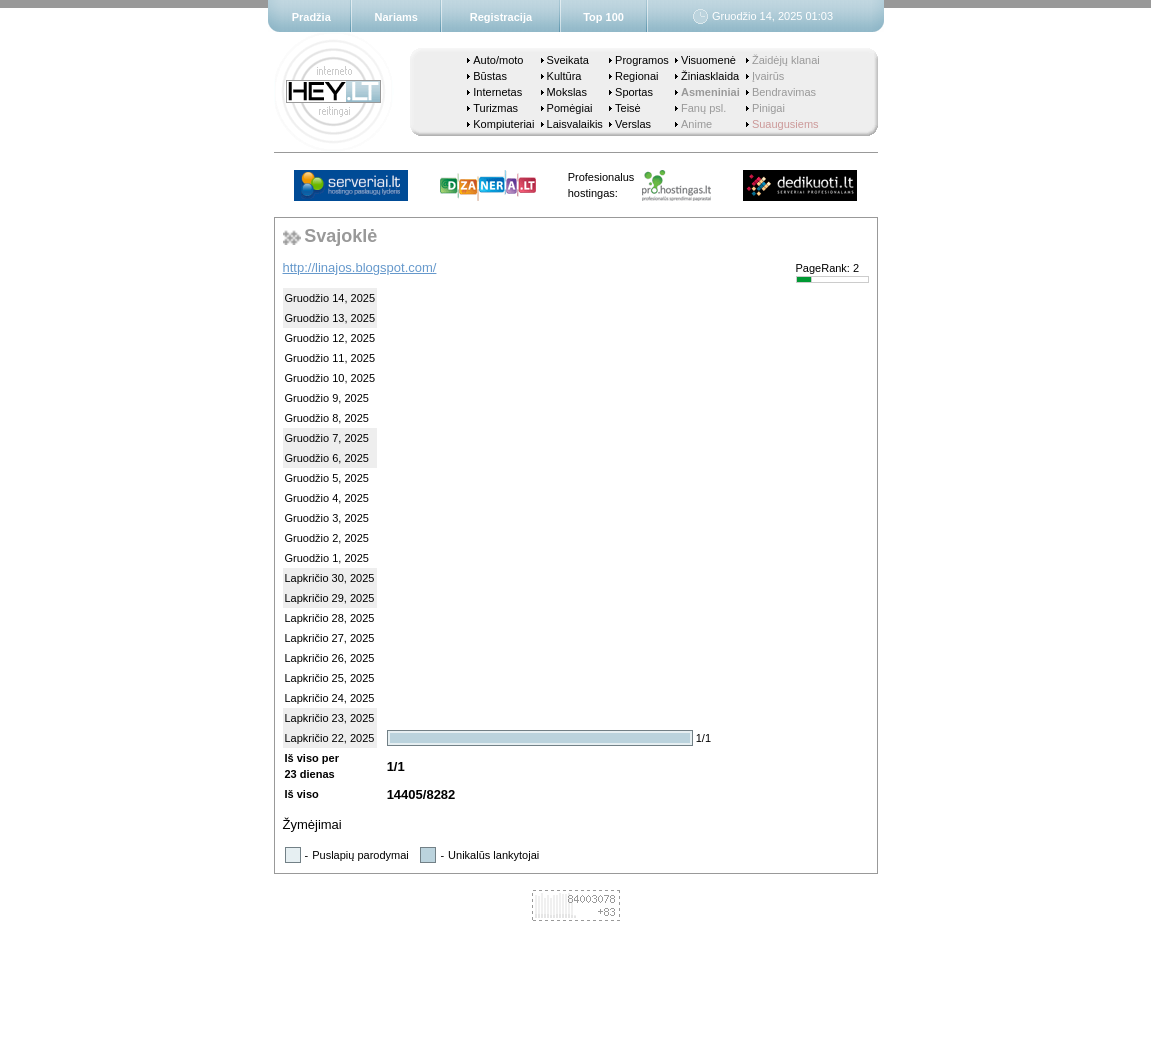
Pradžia (311, 17)
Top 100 (603, 17)
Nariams (396, 17)
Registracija (501, 17)
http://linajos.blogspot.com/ (360, 267)
